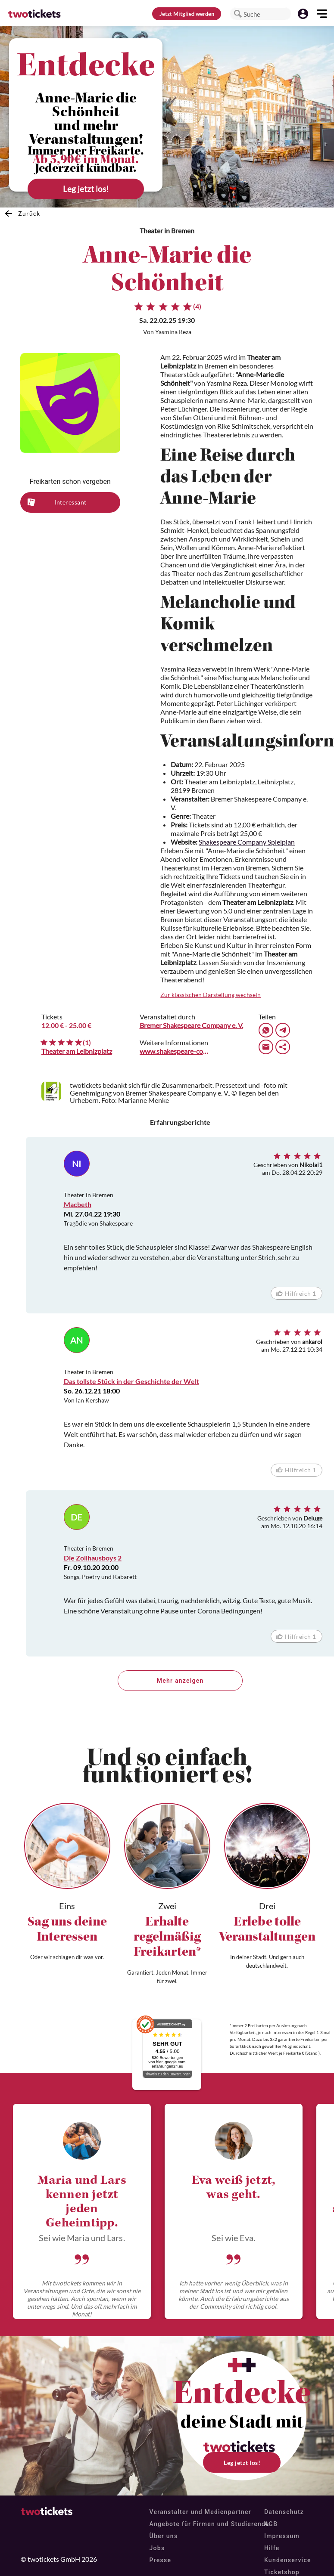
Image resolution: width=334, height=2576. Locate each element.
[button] (238, 14)
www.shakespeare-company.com (175, 1051)
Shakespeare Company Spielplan (247, 842)
